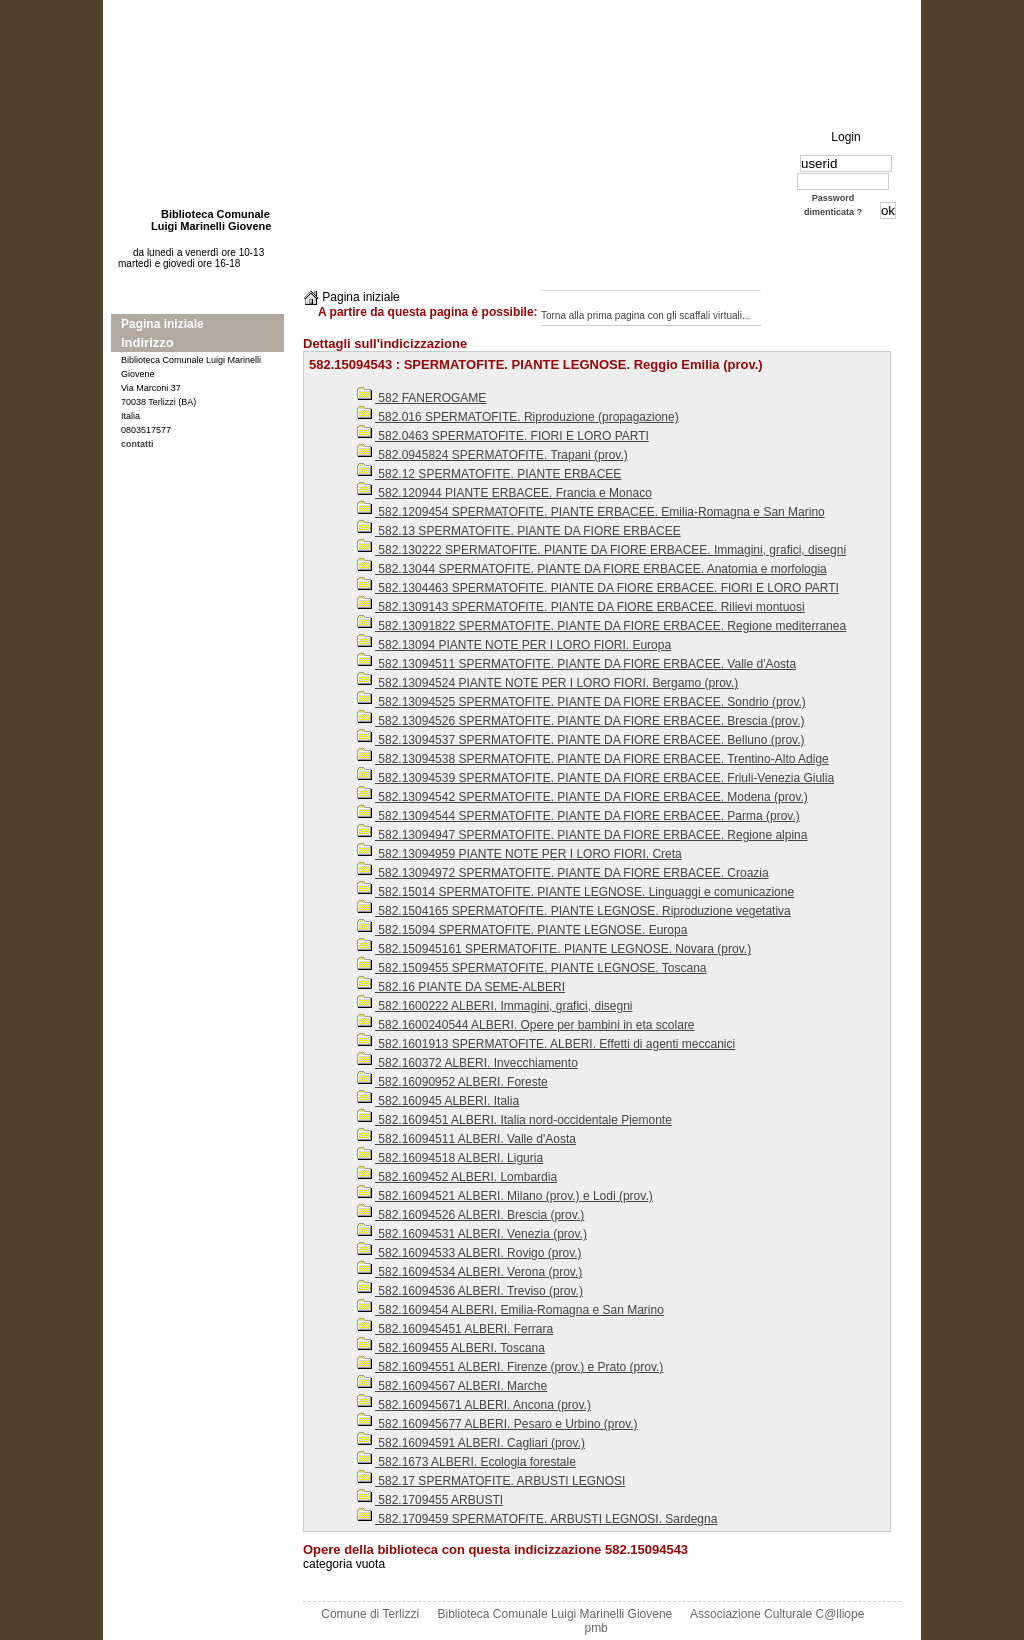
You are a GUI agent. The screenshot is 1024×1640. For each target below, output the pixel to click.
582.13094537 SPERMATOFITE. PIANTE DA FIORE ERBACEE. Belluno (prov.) (581, 740)
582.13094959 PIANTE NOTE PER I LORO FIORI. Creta (519, 854)
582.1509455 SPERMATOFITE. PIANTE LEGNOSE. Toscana (531, 968)
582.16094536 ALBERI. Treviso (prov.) (470, 1291)
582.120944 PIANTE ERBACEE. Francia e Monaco (504, 493)
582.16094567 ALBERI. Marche (452, 1386)
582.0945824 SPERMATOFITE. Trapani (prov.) (492, 455)
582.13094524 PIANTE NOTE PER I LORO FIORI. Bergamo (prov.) (547, 683)
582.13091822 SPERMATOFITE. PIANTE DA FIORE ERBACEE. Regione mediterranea (601, 626)
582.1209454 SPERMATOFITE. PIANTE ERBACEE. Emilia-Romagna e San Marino (591, 512)
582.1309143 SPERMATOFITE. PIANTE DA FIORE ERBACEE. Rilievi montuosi (581, 607)
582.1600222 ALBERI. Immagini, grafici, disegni (494, 1006)
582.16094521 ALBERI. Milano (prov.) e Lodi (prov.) (505, 1196)
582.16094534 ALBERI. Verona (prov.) (469, 1272)
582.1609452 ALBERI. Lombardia (457, 1177)
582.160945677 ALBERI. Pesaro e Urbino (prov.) (497, 1424)
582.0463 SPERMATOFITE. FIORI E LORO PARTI (503, 436)
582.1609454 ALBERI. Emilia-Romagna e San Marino (510, 1310)
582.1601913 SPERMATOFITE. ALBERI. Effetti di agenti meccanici (546, 1044)
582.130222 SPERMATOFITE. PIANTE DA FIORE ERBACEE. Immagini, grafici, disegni (601, 550)
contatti (137, 444)
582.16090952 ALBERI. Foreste (452, 1082)
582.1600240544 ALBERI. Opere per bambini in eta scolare (526, 1025)
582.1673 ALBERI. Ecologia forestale (466, 1462)
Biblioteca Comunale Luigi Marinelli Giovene (555, 1614)
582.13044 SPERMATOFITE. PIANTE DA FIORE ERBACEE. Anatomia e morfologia (592, 569)
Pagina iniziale (162, 324)
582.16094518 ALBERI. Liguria (450, 1158)
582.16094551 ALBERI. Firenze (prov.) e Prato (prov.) (510, 1367)
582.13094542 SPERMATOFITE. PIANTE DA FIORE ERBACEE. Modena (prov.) (582, 797)
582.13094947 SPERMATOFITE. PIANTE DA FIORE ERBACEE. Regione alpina (582, 835)
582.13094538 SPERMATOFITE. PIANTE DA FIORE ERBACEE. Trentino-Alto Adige (593, 759)
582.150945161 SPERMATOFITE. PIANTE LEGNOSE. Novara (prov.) (554, 949)
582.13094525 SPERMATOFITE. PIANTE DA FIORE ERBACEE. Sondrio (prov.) (581, 702)
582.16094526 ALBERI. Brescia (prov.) (470, 1215)
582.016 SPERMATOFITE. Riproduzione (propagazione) (518, 417)
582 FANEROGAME (421, 398)
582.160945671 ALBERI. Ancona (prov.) (474, 1405)
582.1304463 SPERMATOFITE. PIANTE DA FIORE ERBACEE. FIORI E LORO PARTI (598, 588)
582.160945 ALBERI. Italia (438, 1101)
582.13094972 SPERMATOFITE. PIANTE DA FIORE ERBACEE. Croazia (563, 873)
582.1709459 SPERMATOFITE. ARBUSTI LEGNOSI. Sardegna (537, 1519)
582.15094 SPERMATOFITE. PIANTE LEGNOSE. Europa (522, 930)
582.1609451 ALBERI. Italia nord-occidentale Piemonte (514, 1120)
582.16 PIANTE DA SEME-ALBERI (461, 987)
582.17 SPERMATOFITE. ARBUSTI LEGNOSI (491, 1481)
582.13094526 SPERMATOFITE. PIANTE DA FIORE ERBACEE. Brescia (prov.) (580, 721)
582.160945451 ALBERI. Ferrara (455, 1329)
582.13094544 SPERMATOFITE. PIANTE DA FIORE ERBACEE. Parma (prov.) (578, 816)
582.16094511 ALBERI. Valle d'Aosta (466, 1139)
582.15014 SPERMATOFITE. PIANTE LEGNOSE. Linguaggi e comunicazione (575, 892)
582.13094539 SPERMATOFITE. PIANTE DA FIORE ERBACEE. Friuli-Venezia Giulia (595, 778)
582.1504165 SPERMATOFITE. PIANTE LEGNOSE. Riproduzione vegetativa (574, 911)
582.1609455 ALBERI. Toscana (451, 1348)
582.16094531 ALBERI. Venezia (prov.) (472, 1234)
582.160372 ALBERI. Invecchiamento (467, 1063)
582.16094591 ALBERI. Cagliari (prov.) (471, 1443)
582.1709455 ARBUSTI (430, 1500)
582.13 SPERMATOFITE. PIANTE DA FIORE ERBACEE (519, 531)
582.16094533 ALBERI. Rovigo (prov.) (469, 1253)
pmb (595, 1628)
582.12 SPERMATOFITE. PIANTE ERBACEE (489, 474)
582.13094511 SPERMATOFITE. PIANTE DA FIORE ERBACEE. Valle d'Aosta (576, 664)
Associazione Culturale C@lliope (777, 1614)
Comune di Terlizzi (370, 1614)
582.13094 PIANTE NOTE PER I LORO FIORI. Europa (514, 645)
